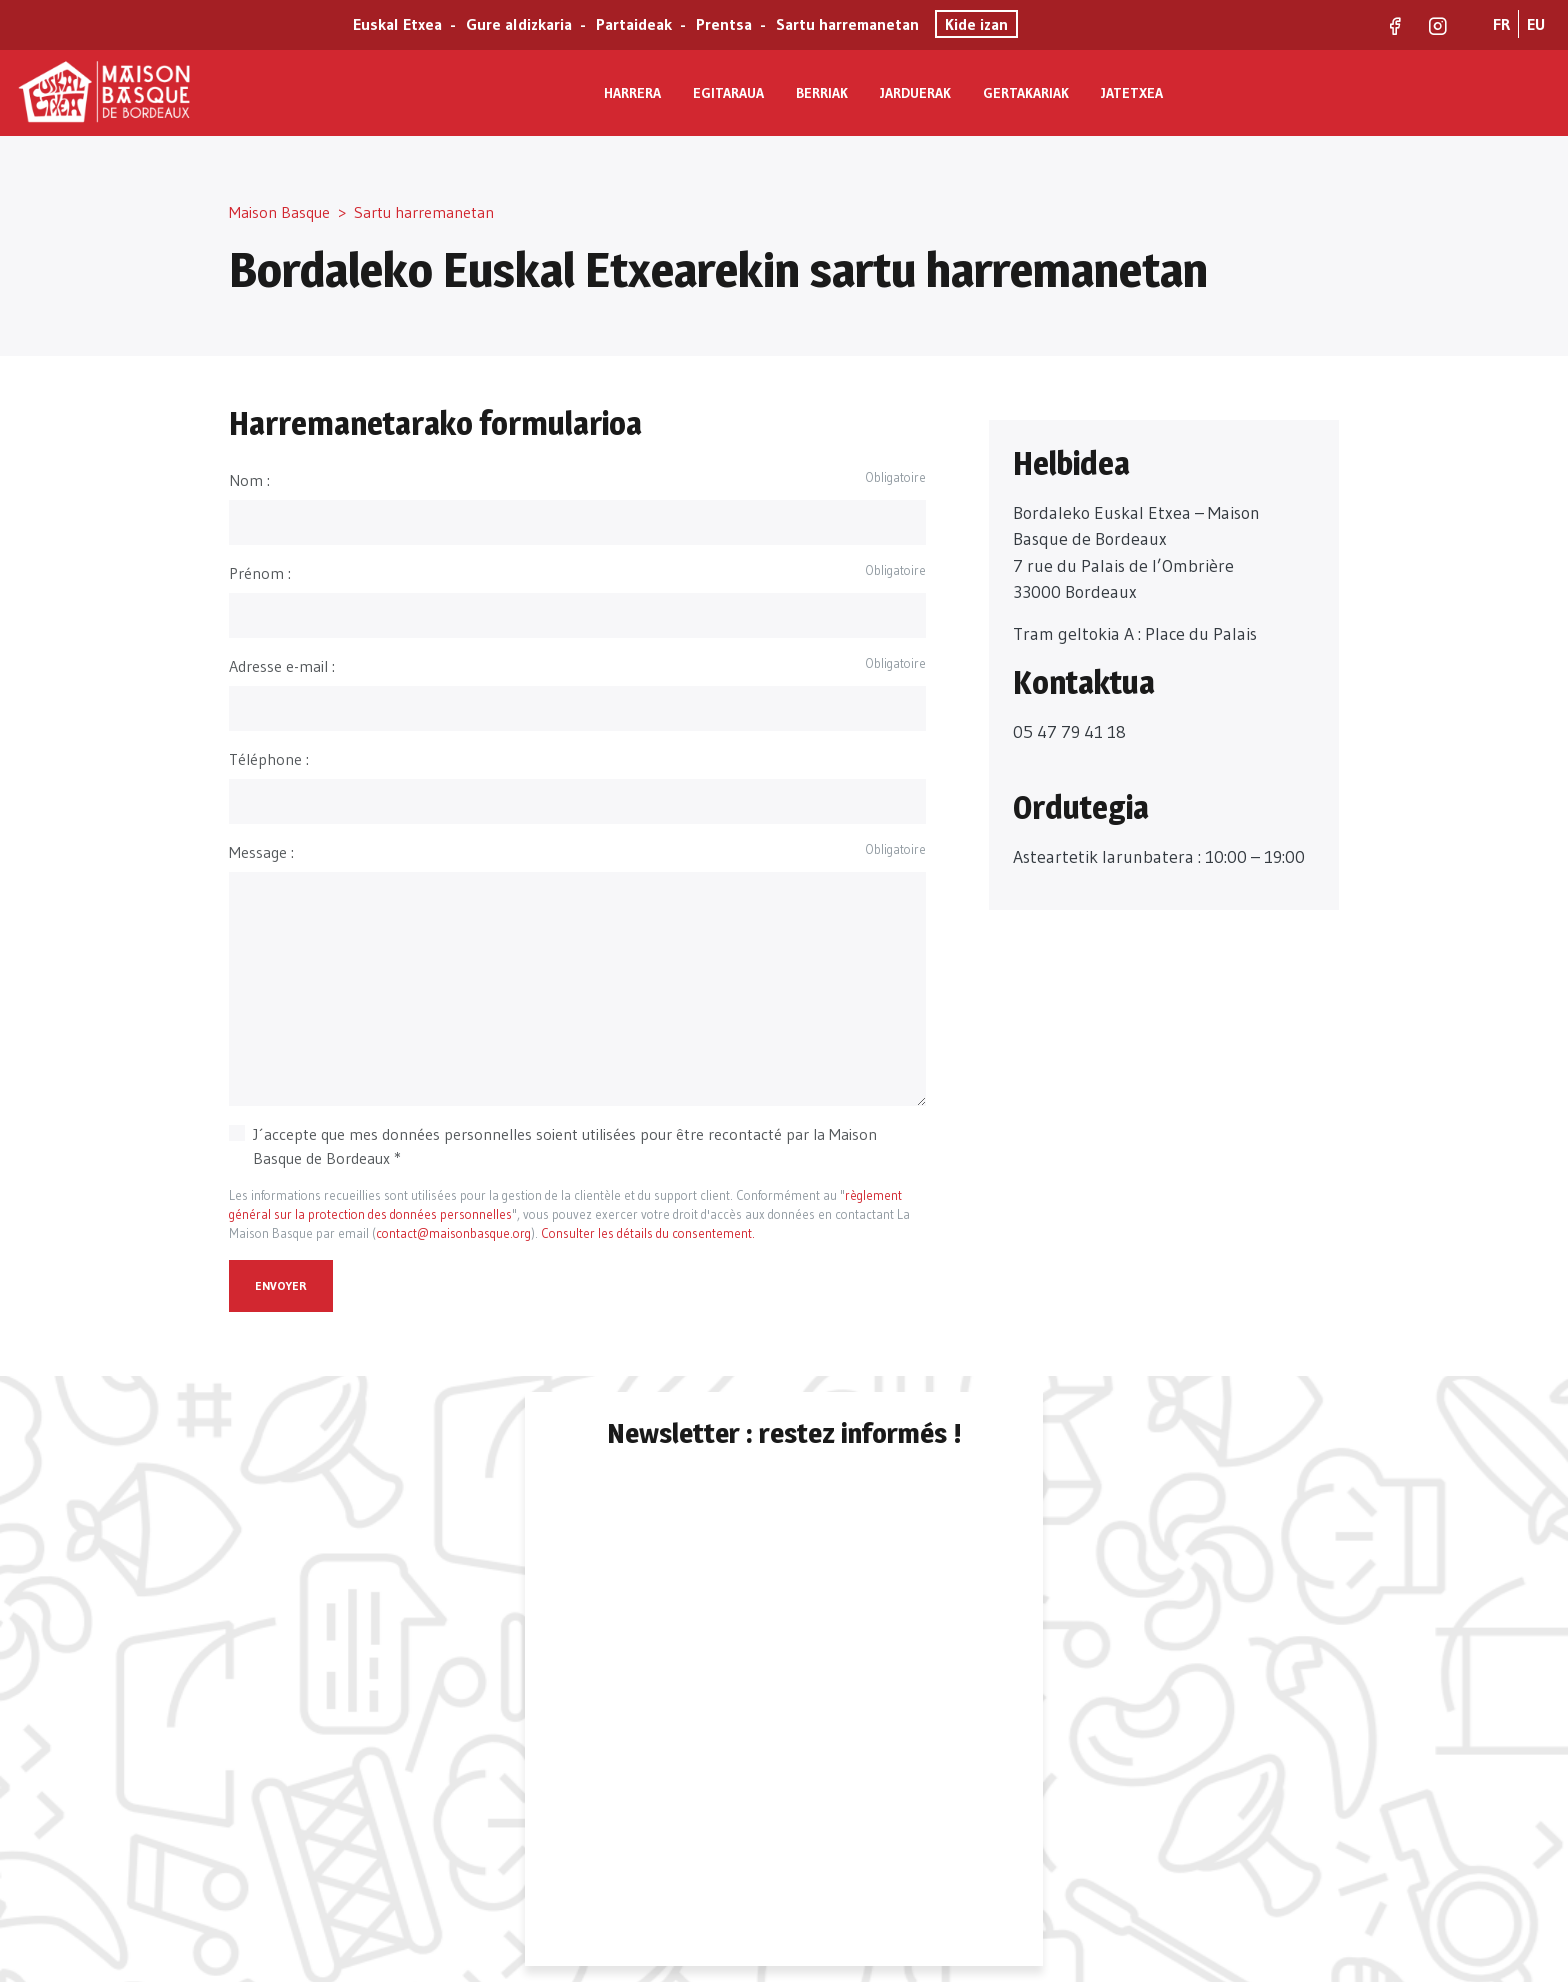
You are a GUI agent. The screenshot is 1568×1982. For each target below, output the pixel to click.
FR (1501, 24)
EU (1536, 24)
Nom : (249, 480)
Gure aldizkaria (519, 24)
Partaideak (634, 24)
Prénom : (260, 573)
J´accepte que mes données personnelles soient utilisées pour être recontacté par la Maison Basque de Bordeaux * (565, 1146)
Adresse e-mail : (282, 666)
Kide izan (976, 24)
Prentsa (724, 24)
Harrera (632, 93)
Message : (261, 852)
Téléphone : (269, 759)
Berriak (822, 93)
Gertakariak (1026, 93)
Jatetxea (1132, 93)
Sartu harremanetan (847, 24)
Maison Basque (279, 212)
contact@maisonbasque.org (453, 1233)
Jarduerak (915, 93)
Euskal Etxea (397, 24)
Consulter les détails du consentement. (648, 1233)
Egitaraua (728, 93)
